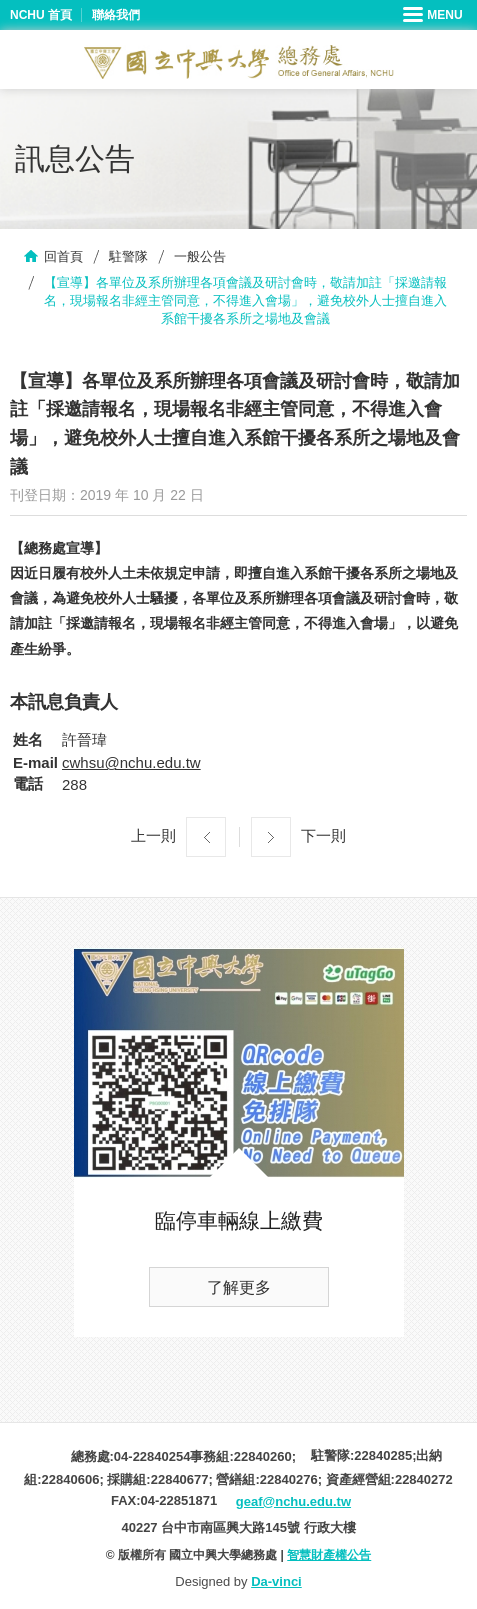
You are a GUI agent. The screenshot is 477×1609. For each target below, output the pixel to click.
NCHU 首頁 (41, 15)
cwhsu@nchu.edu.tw (131, 762)
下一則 (323, 835)
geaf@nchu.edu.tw (293, 1501)
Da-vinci (276, 1581)
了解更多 (239, 1287)
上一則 (153, 835)
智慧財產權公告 (329, 1555)
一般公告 (200, 256)
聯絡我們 (116, 15)
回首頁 (63, 256)
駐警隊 (128, 256)
